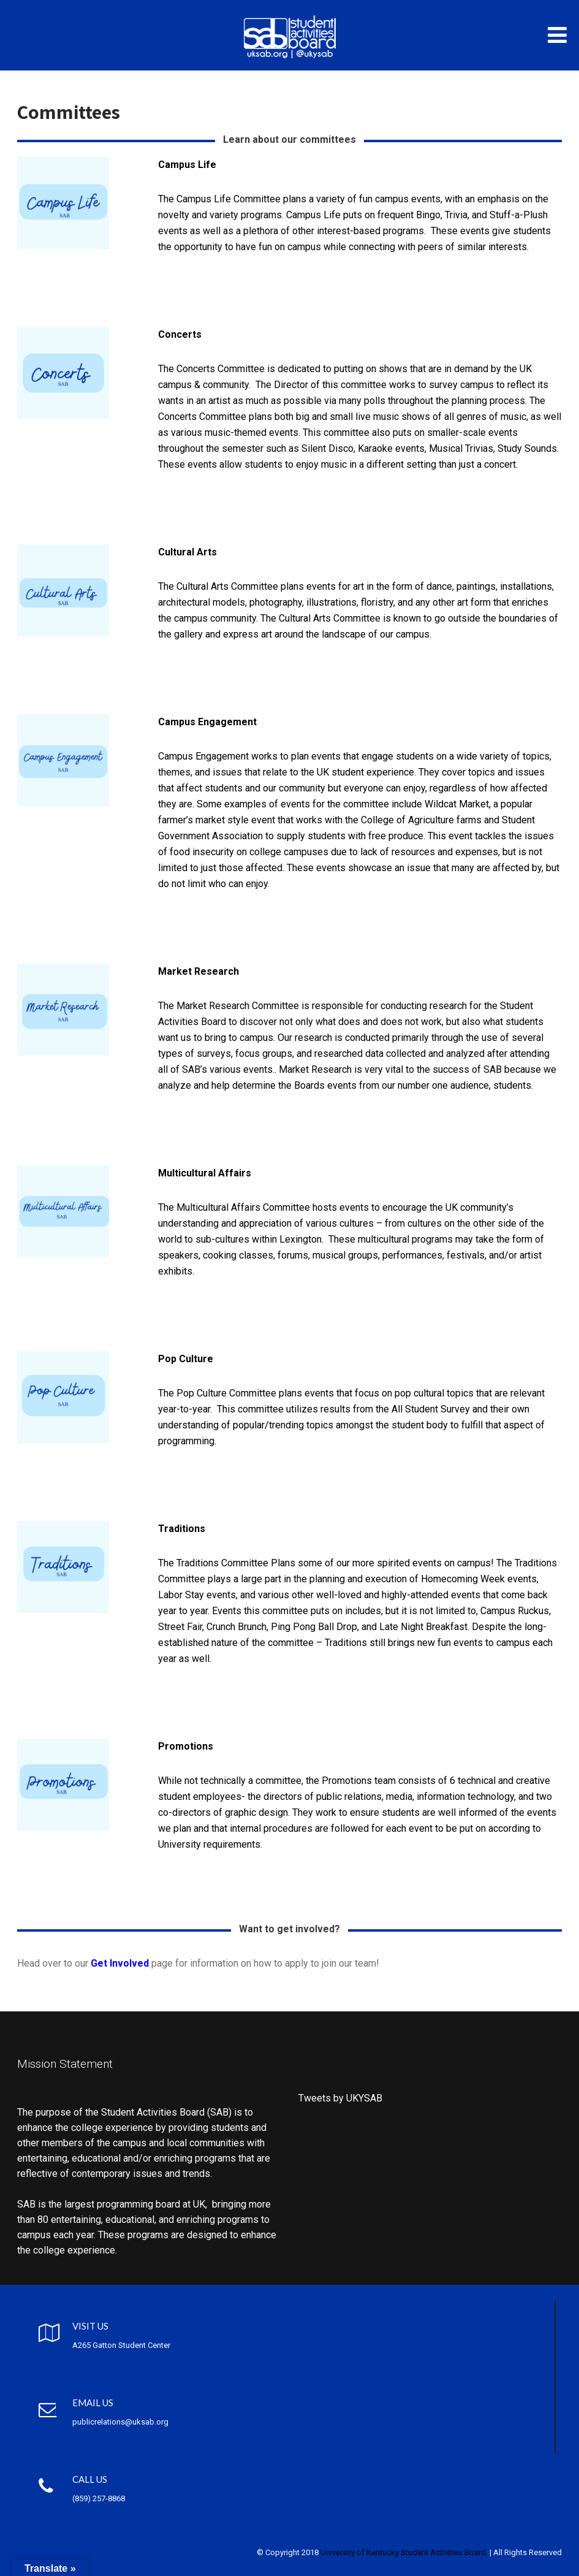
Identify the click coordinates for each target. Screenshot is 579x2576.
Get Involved (120, 1963)
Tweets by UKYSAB (340, 2098)
